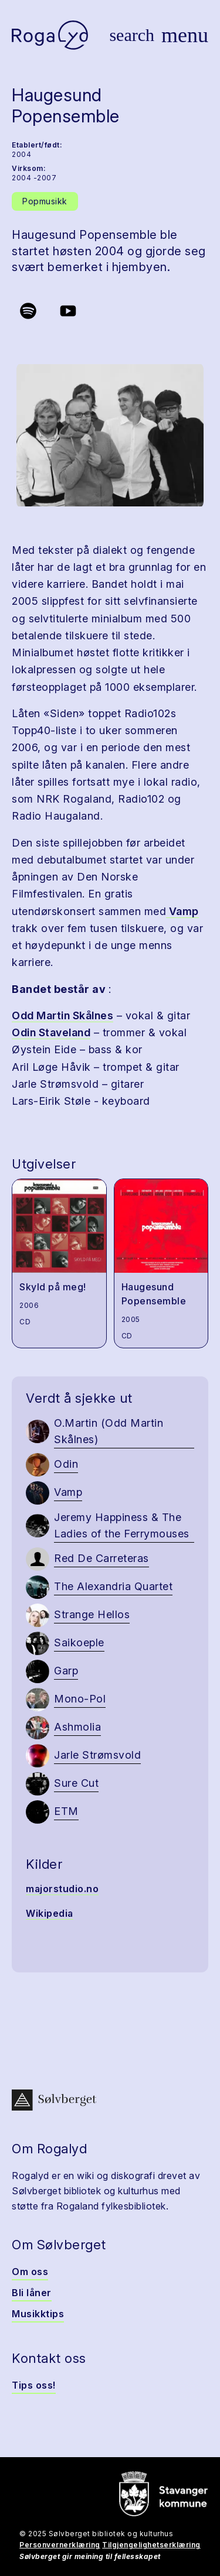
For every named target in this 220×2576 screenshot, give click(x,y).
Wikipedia (49, 1913)
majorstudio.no (62, 1889)
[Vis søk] (131, 35)
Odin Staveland (51, 1032)
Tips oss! (34, 2385)
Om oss (30, 2271)
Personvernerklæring (59, 2544)
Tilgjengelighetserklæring (151, 2544)
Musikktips (38, 2314)
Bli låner (32, 2292)
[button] (110, 435)
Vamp (182, 911)
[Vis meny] (184, 35)
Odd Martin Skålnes (62, 1015)
